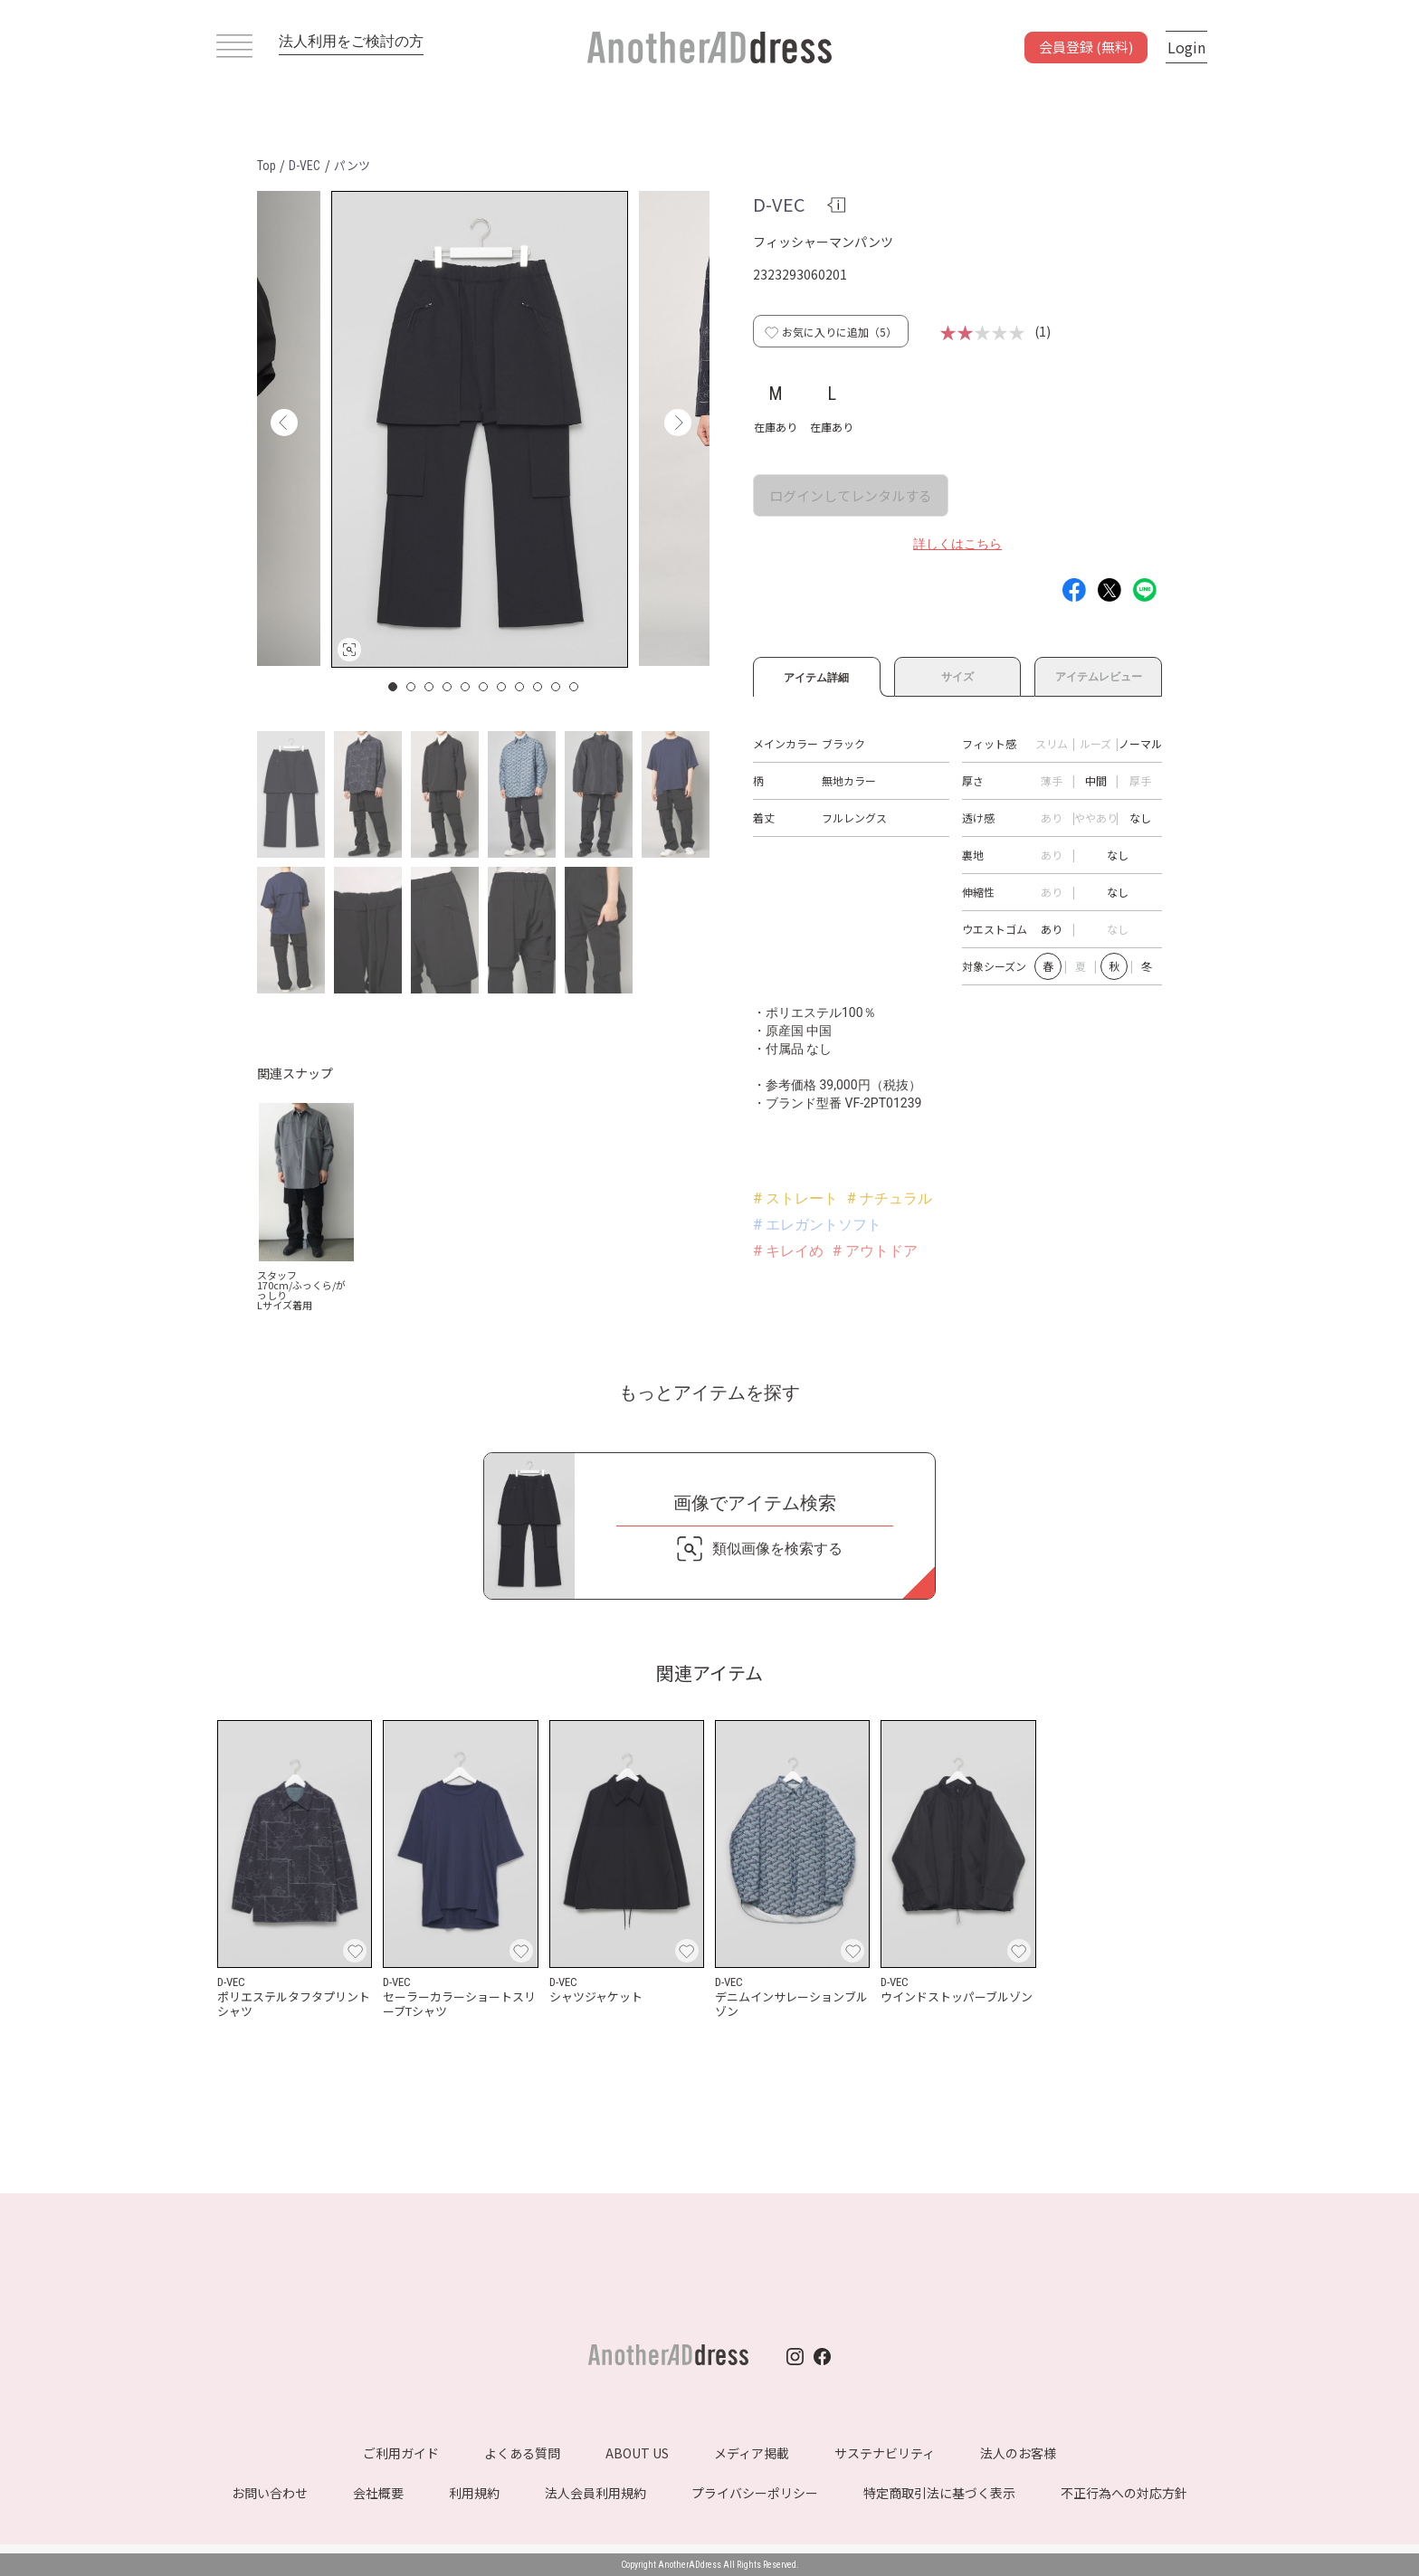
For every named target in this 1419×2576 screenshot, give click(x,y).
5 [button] (466, 686)
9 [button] (538, 686)
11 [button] (574, 686)
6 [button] (484, 686)
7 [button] (502, 686)
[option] (479, 429)
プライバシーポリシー (754, 2492)
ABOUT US (637, 2453)
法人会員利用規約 (595, 2492)
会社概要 (378, 2492)
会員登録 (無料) (1086, 46)
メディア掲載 (751, 2453)
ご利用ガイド (401, 2453)
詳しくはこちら (957, 544)
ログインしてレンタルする (850, 495)
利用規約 (474, 2492)
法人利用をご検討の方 (351, 41)
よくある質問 (522, 2453)
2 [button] (411, 686)
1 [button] (393, 686)
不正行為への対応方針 (1124, 2492)
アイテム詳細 (817, 675)
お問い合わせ (270, 2492)
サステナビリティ (884, 2453)
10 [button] (556, 686)
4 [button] (448, 686)
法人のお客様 (1018, 2453)
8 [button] (520, 686)
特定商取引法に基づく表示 (939, 2492)
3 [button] (429, 686)
